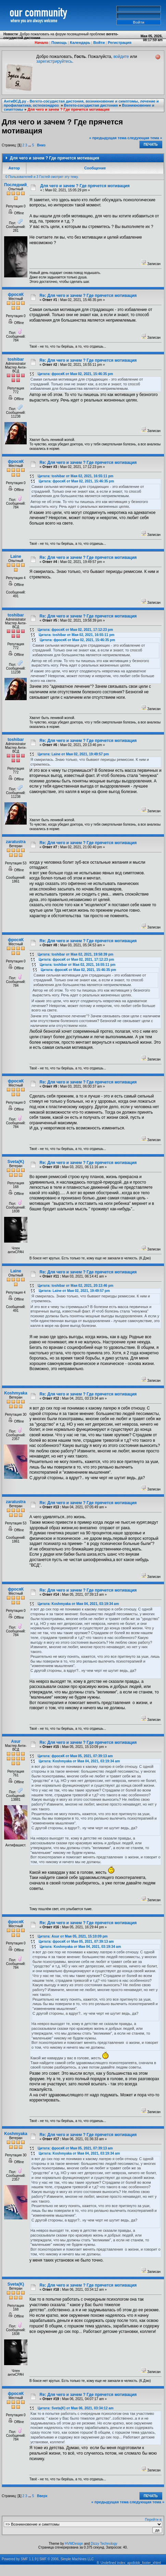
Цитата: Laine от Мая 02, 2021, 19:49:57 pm (73, 754)
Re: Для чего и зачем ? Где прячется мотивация (88, 295)
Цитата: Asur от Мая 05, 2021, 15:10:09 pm (73, 1936)
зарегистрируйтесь (54, 61)
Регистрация (119, 42)
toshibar (16, 359)
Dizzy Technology (104, 2543)
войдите (121, 56)
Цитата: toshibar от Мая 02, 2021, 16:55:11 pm (75, 476)
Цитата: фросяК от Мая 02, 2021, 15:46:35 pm (75, 374)
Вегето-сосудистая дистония (91, 105)
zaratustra (15, 841)
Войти (99, 42)
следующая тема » (144, 138)
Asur (15, 1741)
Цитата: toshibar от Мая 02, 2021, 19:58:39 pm (75, 954)
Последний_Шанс (22, 184)
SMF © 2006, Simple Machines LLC (66, 2559)
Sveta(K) (16, 1161)
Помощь (59, 42)
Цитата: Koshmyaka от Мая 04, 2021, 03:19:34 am (78, 1604)
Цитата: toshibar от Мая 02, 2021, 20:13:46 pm (75, 1285)
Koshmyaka (15, 1393)
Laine (15, 556)
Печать (151, 144)
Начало (41, 42)
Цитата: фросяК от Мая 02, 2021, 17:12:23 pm (75, 630)
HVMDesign (74, 2543)
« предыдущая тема (108, 138)
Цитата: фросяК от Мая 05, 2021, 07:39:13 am (75, 1756)
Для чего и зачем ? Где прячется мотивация (68, 109)
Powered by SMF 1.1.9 (19, 2559)
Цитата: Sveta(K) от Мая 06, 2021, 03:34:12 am (76, 2408)
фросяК (16, 294)
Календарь (80, 42)
